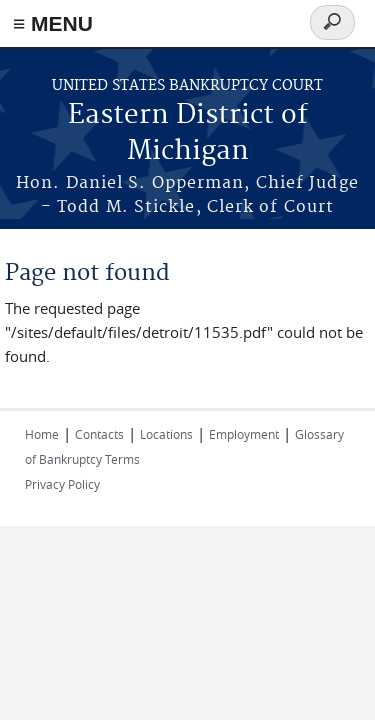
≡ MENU (53, 23)
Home (42, 434)
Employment (244, 434)
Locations (166, 434)
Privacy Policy (62, 484)
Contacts (99, 434)
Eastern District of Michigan (188, 133)
